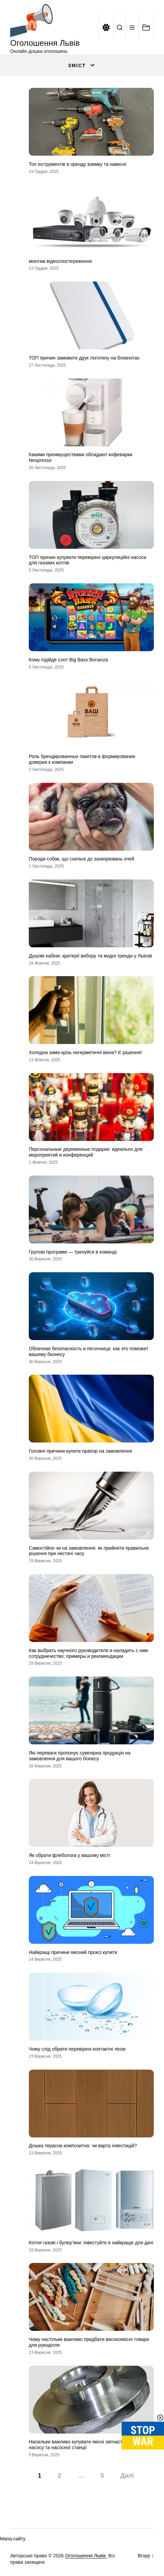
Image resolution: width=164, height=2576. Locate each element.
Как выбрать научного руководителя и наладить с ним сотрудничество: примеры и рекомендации (88, 1653)
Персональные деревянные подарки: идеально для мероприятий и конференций (86, 1152)
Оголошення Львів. (86, 2555)
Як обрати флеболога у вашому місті (69, 1855)
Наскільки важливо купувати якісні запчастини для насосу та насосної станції (84, 2444)
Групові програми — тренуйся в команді (73, 1252)
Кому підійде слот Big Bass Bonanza (68, 659)
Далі (127, 2475)
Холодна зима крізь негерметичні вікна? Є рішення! (85, 1052)
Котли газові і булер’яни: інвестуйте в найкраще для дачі (91, 2242)
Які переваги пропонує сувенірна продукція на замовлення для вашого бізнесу (79, 1755)
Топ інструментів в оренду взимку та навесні (77, 164)
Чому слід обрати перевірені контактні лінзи (77, 2049)
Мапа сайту (12, 2538)
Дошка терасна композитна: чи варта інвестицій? (83, 2145)
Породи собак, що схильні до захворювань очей (81, 858)
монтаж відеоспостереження (60, 261)
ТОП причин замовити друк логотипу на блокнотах (84, 358)
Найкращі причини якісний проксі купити (73, 1952)
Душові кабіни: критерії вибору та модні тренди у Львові (90, 955)
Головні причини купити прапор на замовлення (80, 1451)
